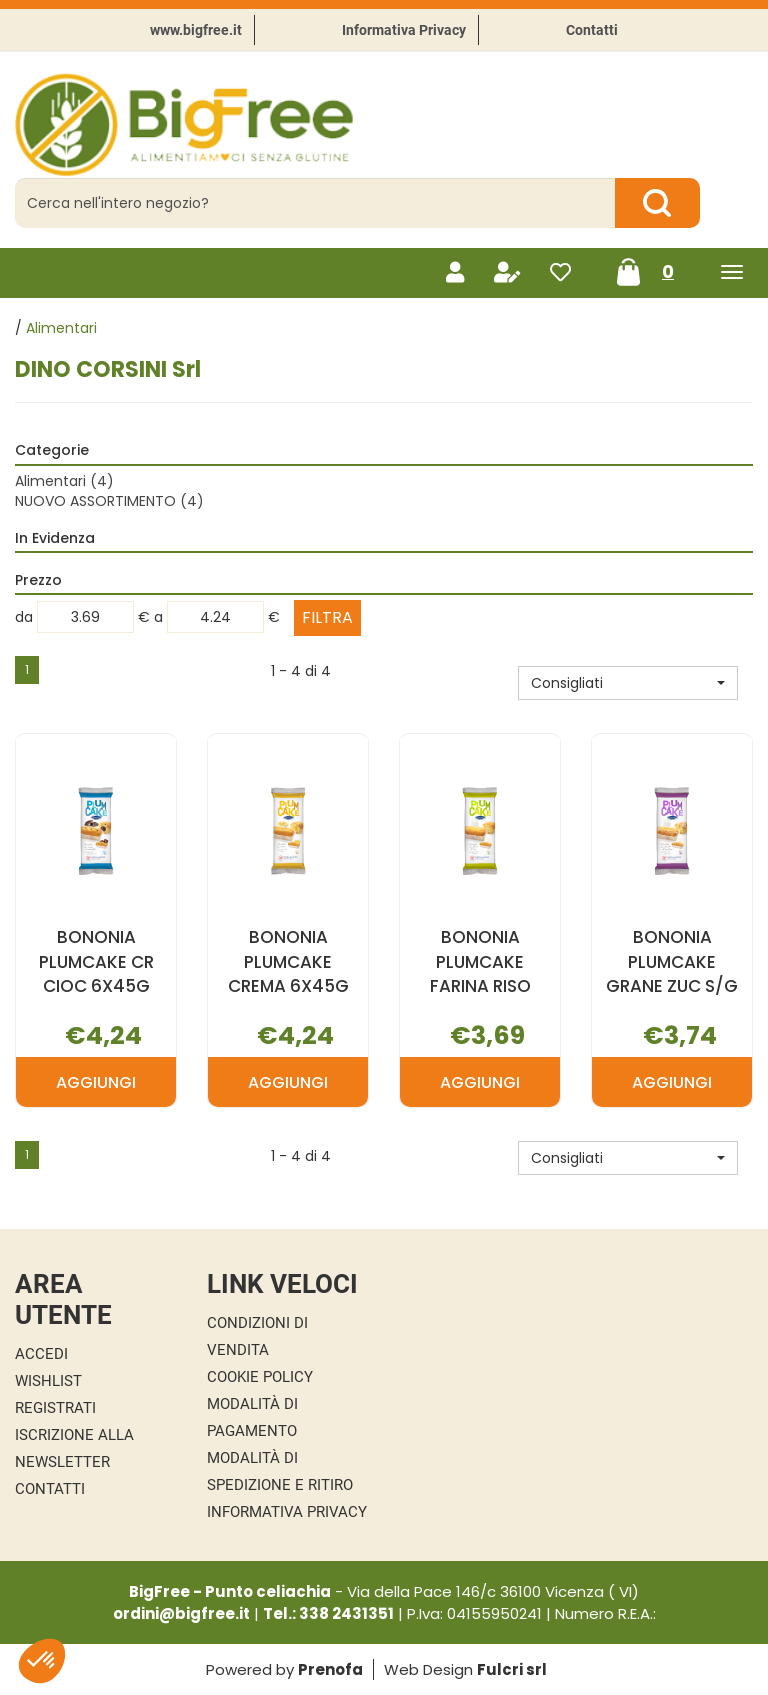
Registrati (55, 1408)
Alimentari (64, 481)
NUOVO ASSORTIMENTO (109, 501)
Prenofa (330, 1669)
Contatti (592, 30)
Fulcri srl (512, 1669)
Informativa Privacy (404, 30)
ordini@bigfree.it (181, 1613)
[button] (628, 683)
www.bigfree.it (196, 30)
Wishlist (48, 1381)
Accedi (41, 1354)
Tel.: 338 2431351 (328, 1613)
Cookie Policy (260, 1377)
